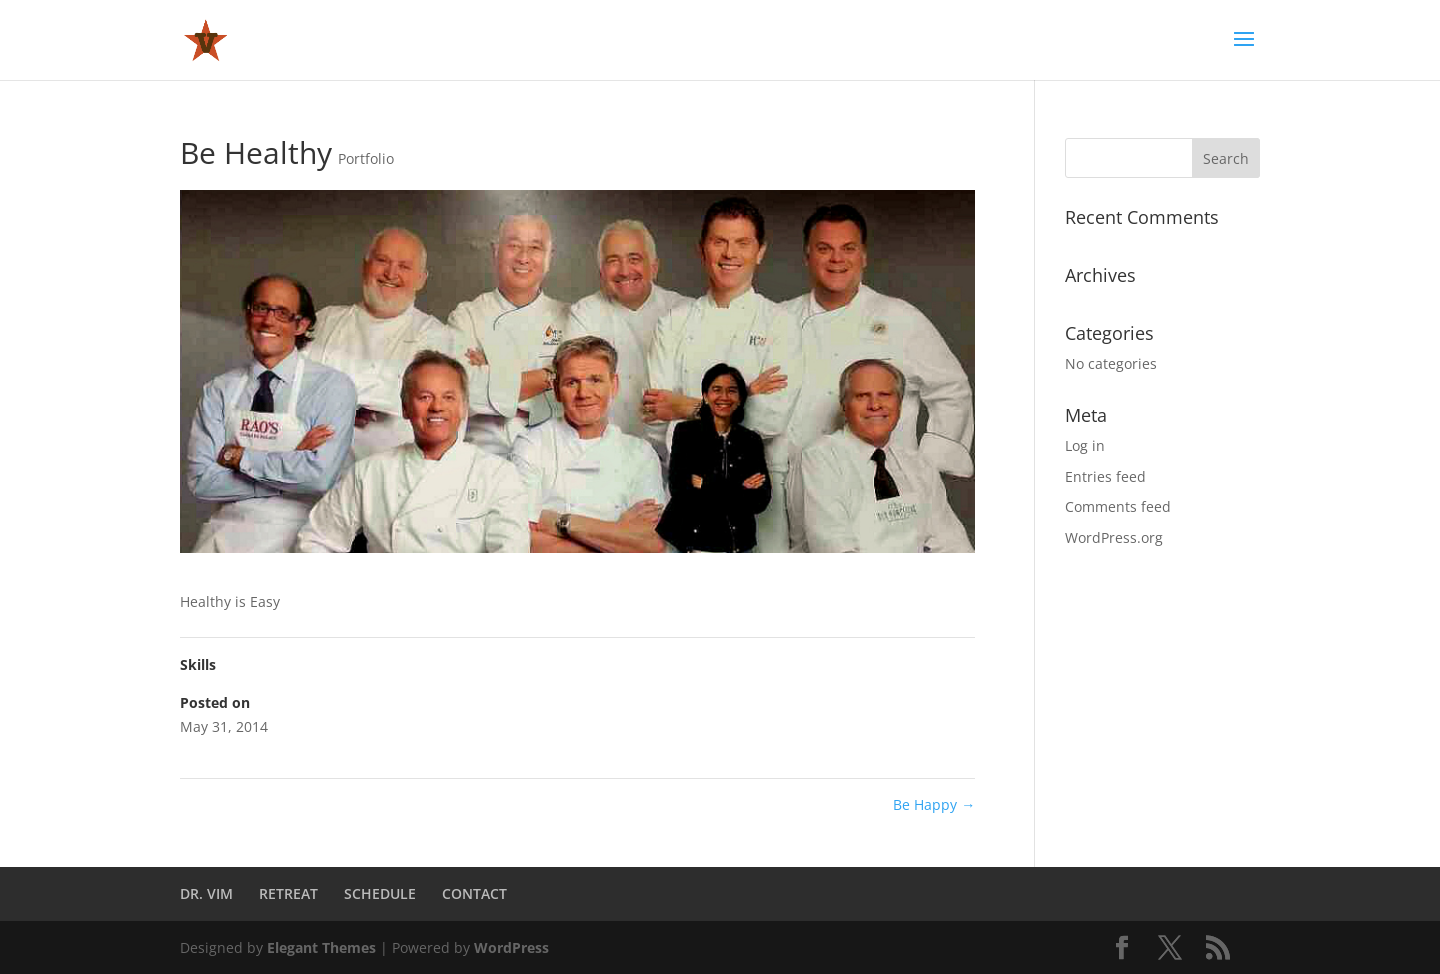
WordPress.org (1114, 537)
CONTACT (474, 893)
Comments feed (1118, 506)
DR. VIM (206, 893)
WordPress (511, 947)
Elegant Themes (321, 947)
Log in (1085, 445)
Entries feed (1105, 476)
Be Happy (934, 804)
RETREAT (288, 893)
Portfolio (366, 158)
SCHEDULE (380, 893)
